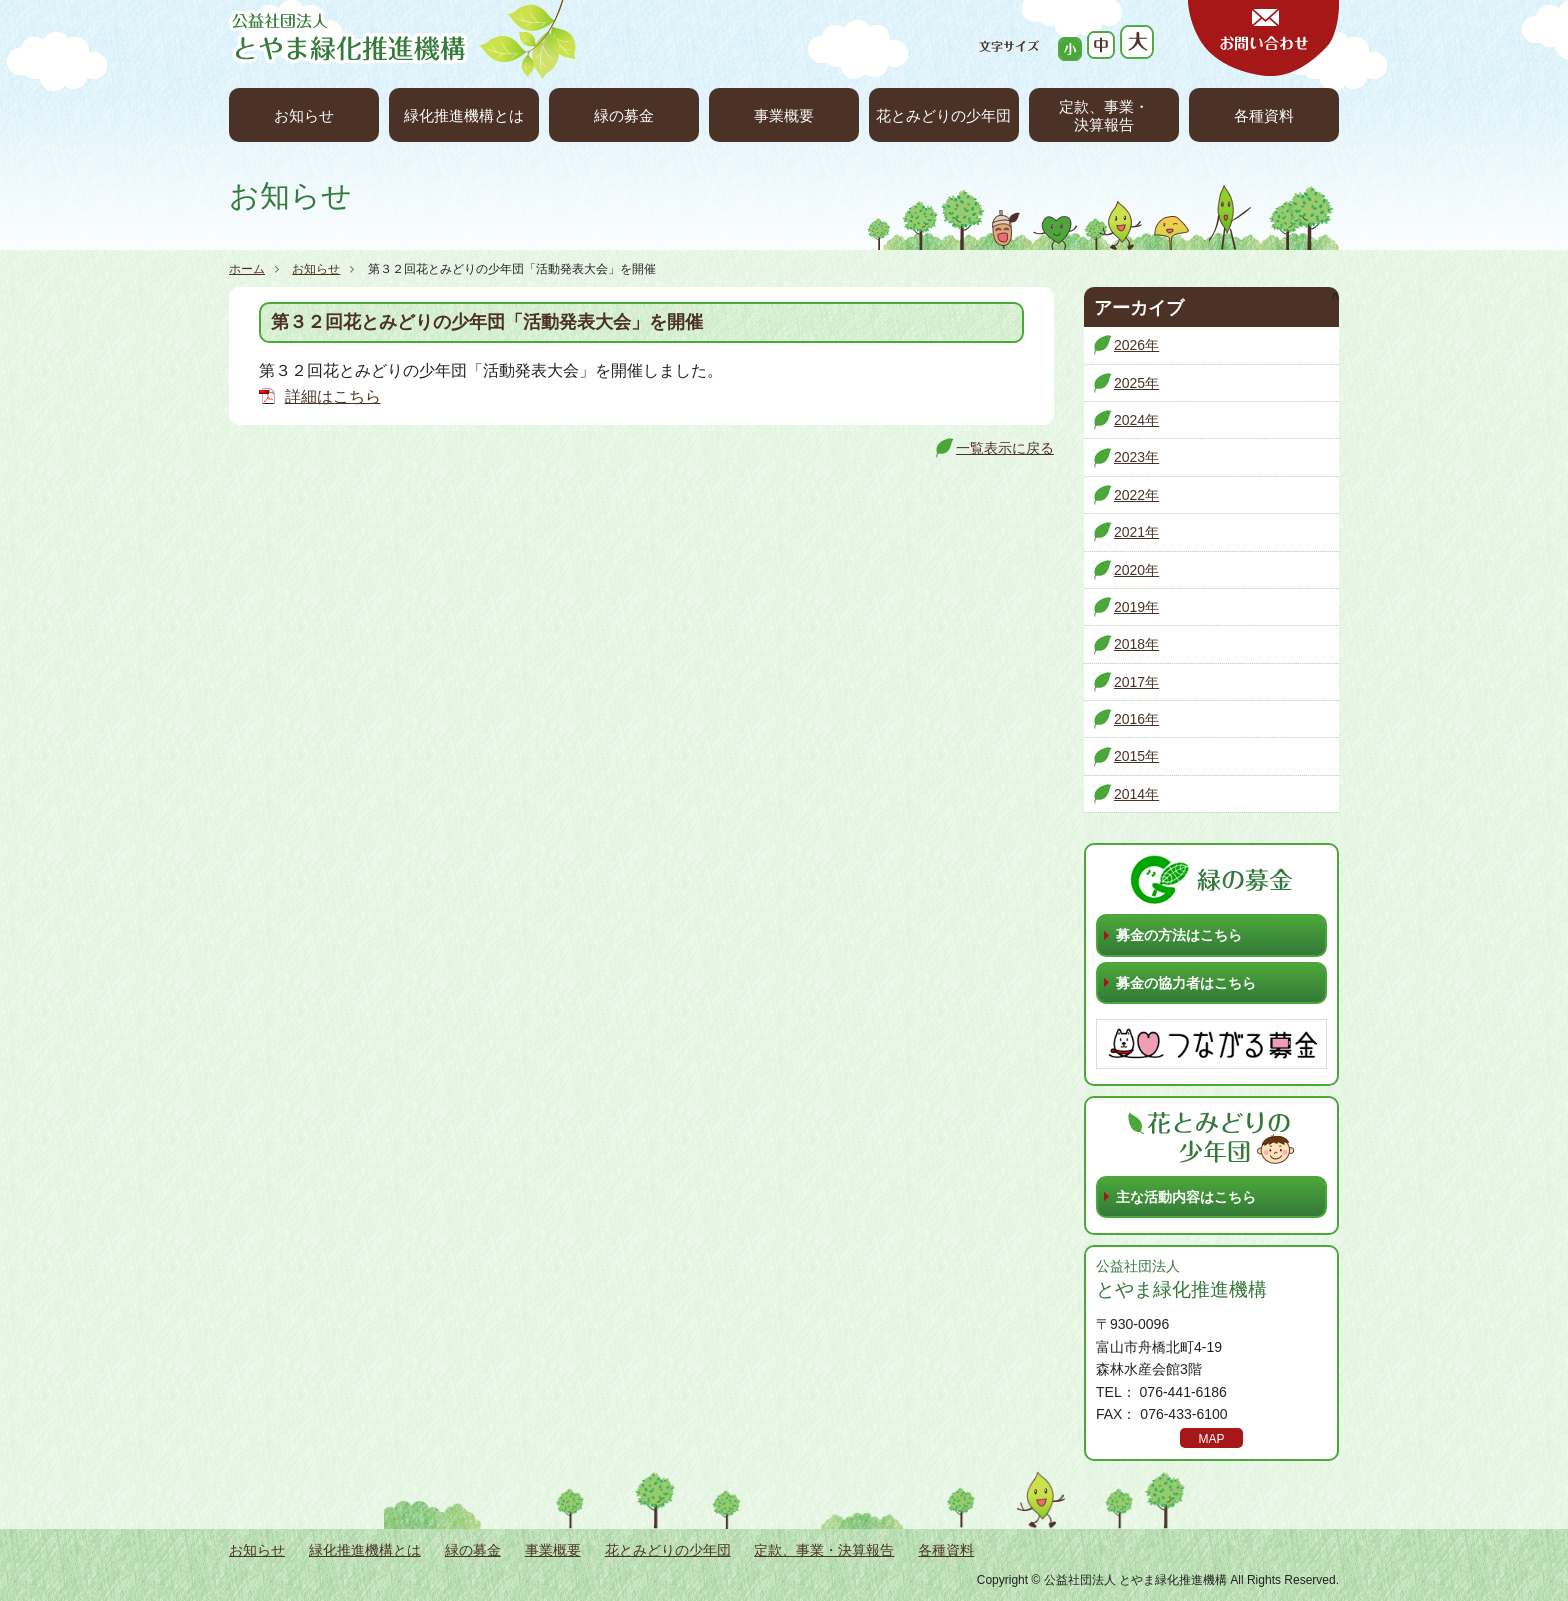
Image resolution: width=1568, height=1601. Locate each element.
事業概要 (784, 115)
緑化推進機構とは (464, 115)
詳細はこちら (333, 396)
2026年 (1136, 345)
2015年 (1136, 756)
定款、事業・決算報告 (1104, 115)
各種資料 (1264, 115)
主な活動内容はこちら (1186, 1197)
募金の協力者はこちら (1186, 983)
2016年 (1136, 719)
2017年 (1136, 682)
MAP (1211, 1439)
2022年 (1136, 495)
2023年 (1136, 457)
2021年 (1136, 532)
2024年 (1136, 420)
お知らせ (304, 115)
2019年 (1136, 607)
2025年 (1136, 383)
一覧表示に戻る (1005, 448)
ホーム (247, 269)
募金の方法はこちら (1179, 935)
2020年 (1136, 570)
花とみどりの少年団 (943, 115)
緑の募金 (624, 115)
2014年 (1136, 794)
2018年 (1136, 644)
